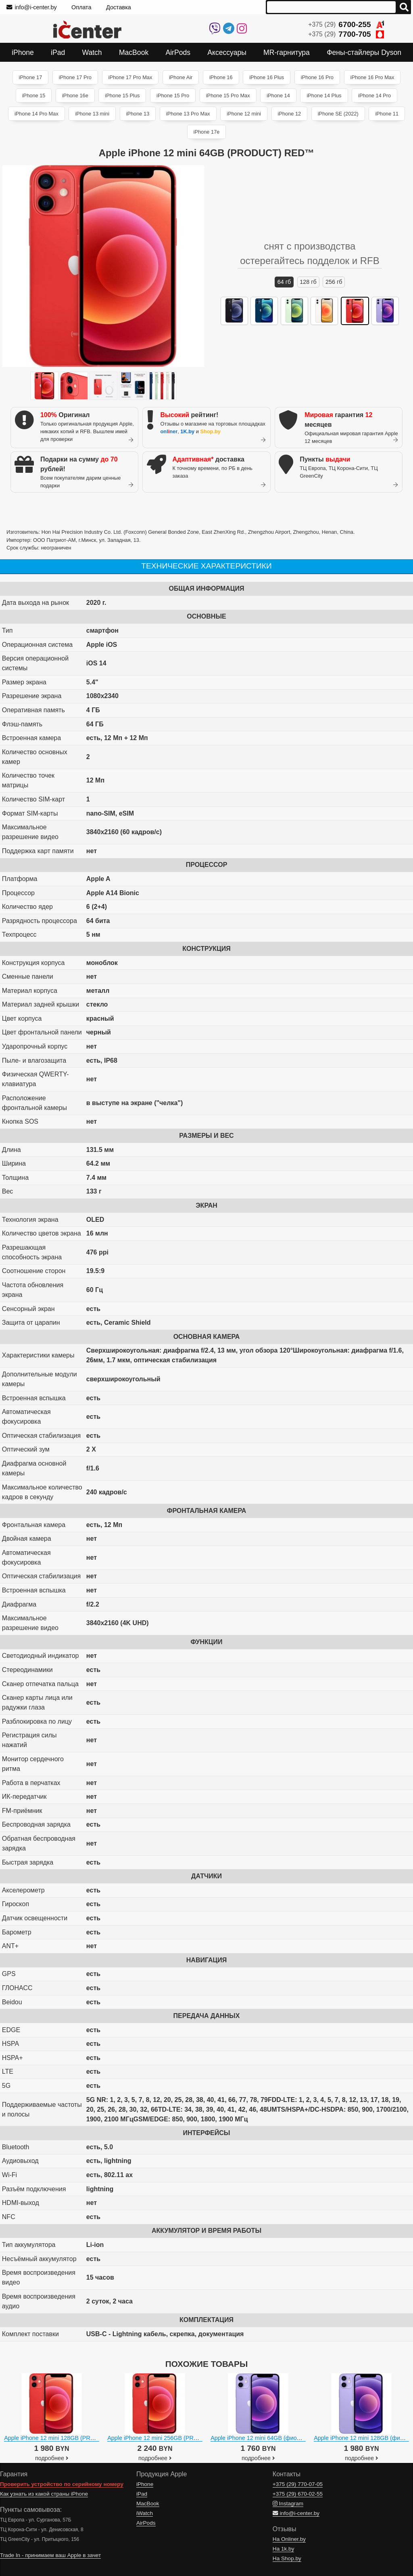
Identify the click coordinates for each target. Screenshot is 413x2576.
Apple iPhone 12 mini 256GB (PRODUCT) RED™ (171, 2438)
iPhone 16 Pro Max (372, 77)
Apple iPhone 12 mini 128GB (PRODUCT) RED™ (68, 2438)
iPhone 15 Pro (172, 95)
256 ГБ (333, 282)
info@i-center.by (31, 7)
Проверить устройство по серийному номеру (61, 2484)
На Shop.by (287, 2558)
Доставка (118, 7)
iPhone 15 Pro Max (228, 95)
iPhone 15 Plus (122, 95)
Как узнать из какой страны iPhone (44, 2494)
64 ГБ (284, 282)
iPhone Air (180, 77)
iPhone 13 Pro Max (188, 114)
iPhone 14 (278, 95)
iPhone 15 (34, 95)
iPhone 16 (221, 77)
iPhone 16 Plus (266, 77)
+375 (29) (346, 24)
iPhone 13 (138, 114)
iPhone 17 (30, 77)
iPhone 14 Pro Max (36, 114)
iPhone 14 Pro (374, 95)
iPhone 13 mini (92, 114)
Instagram (288, 2503)
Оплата (81, 7)
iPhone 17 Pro (75, 77)
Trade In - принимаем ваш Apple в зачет (50, 2555)
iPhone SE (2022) (338, 114)
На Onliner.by (289, 2539)
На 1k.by (283, 2549)
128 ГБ (308, 282)
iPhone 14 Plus (324, 95)
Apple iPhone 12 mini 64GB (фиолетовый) (266, 2438)
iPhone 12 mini (244, 114)
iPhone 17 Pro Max (130, 77)
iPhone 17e (207, 132)
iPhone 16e (75, 95)
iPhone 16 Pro (317, 77)
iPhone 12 (289, 114)
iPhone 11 (386, 114)
